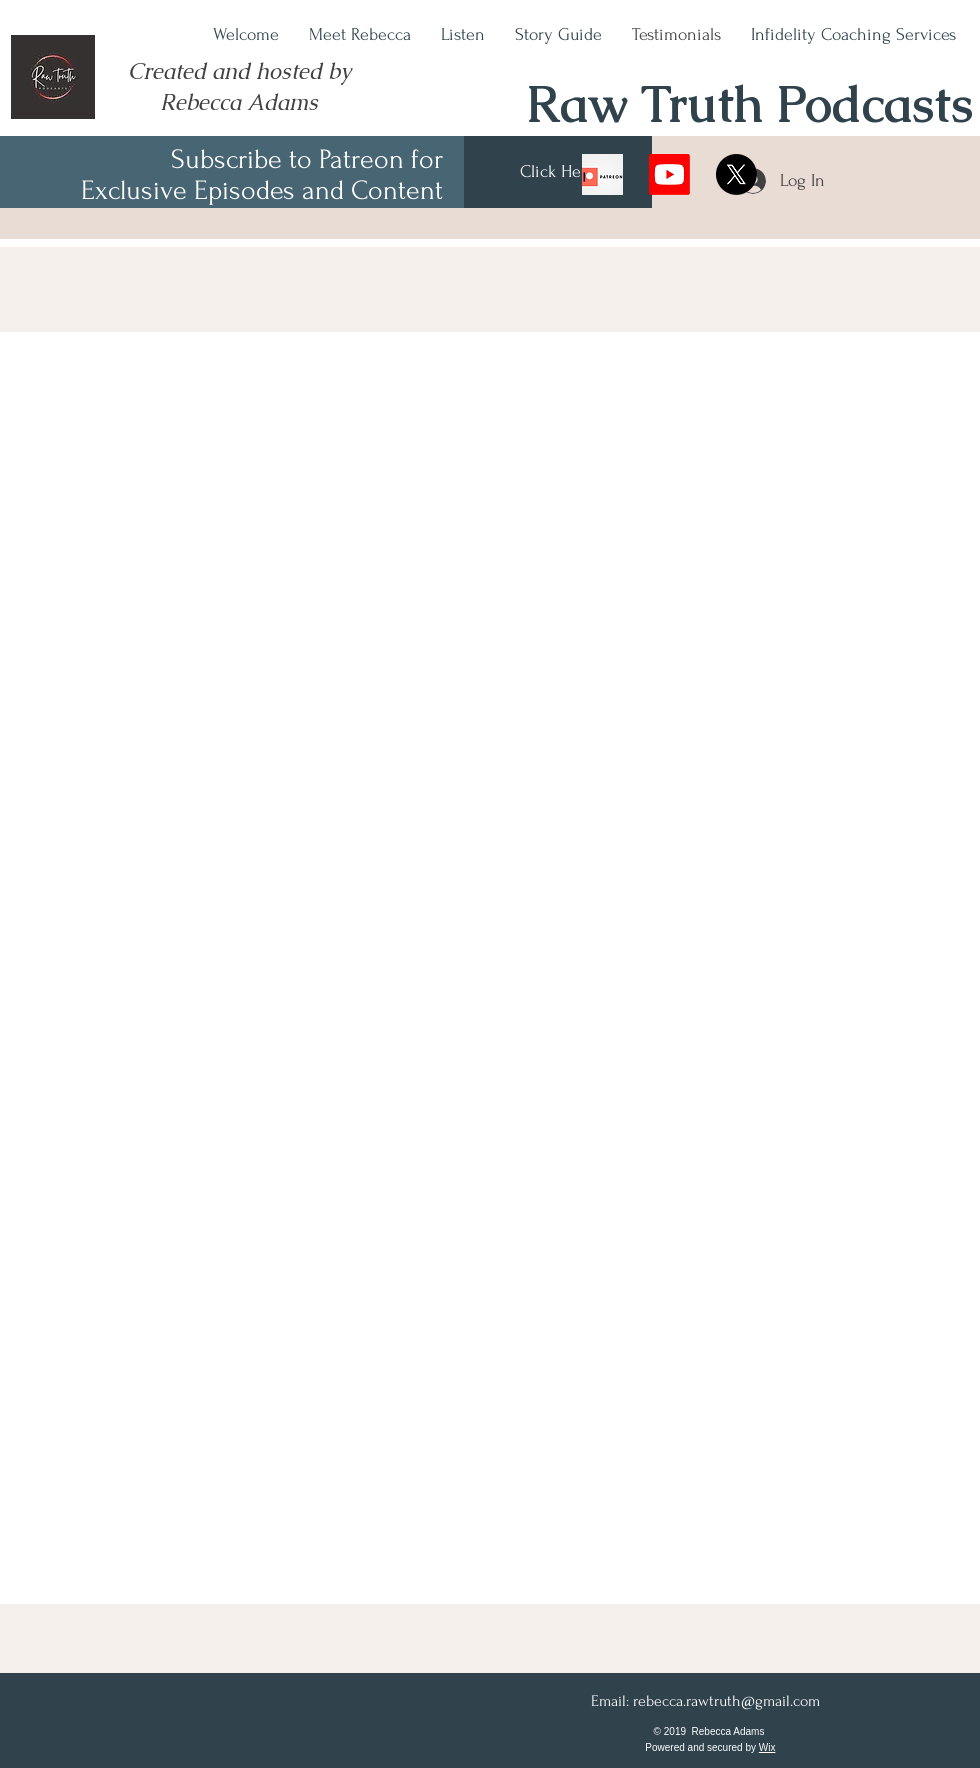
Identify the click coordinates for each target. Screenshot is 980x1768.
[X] (736, 174)
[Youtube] (669, 174)
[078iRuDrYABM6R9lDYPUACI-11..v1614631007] (602, 174)
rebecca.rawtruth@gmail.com (726, 1701)
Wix (767, 1747)
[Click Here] (558, 172)
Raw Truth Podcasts (749, 104)
